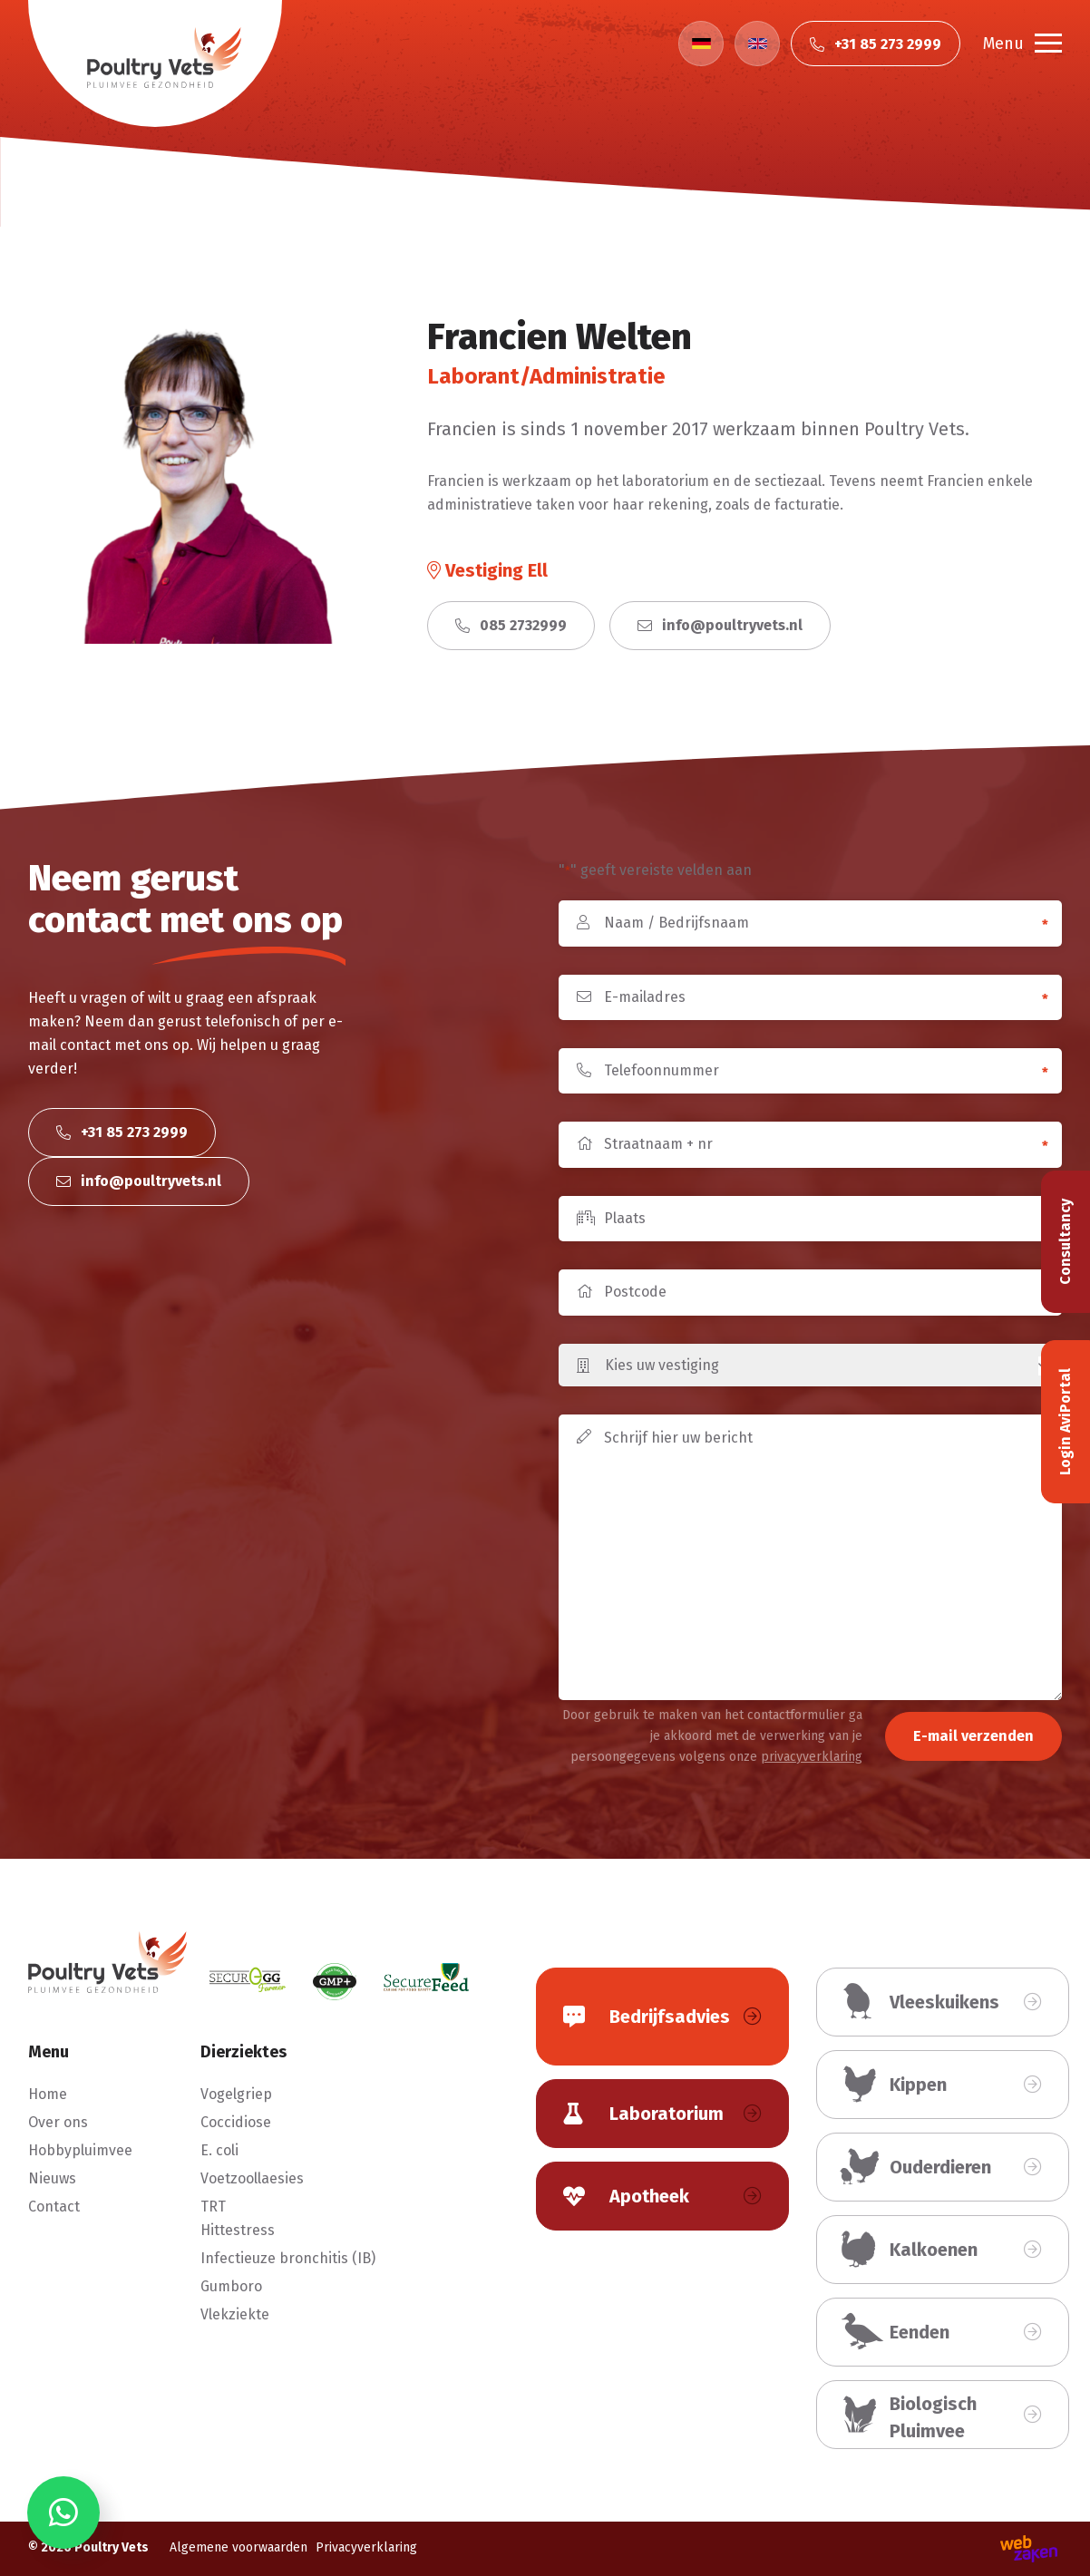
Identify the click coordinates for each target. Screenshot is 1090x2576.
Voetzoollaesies (252, 2178)
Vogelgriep (236, 2094)
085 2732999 (511, 625)
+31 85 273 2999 (122, 1132)
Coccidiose (235, 2122)
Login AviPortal (1065, 1421)
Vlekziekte (234, 2314)
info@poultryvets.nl (720, 625)
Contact (54, 2206)
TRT (213, 2206)
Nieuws (52, 2178)
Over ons (58, 2122)
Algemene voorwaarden (238, 2547)
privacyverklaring (811, 1756)
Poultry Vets (111, 2547)
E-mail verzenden (973, 1736)
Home (47, 2094)
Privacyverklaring (366, 2547)
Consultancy (1065, 1242)
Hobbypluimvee (80, 2150)
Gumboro (231, 2286)
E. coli (219, 2150)
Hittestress (237, 2230)
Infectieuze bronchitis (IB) (287, 2258)
